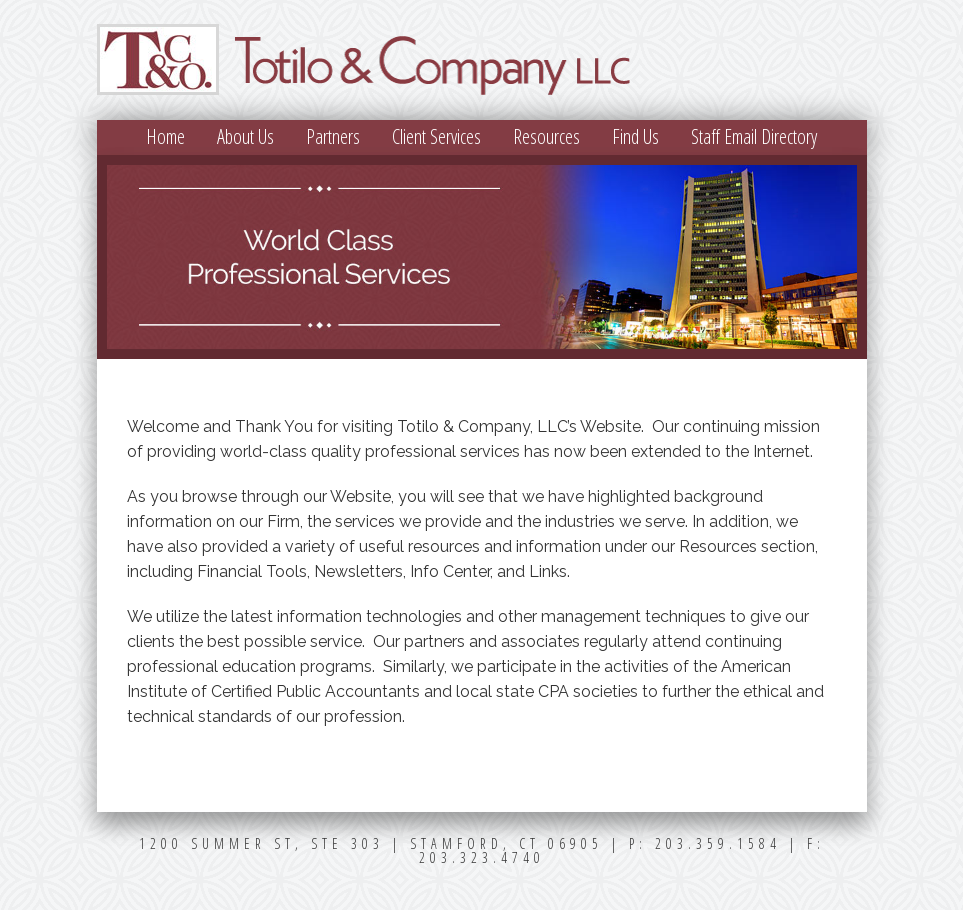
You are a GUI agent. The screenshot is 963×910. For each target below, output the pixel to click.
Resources (546, 136)
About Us (245, 136)
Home (165, 136)
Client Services (436, 136)
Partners (333, 136)
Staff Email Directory (754, 136)
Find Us (635, 136)
